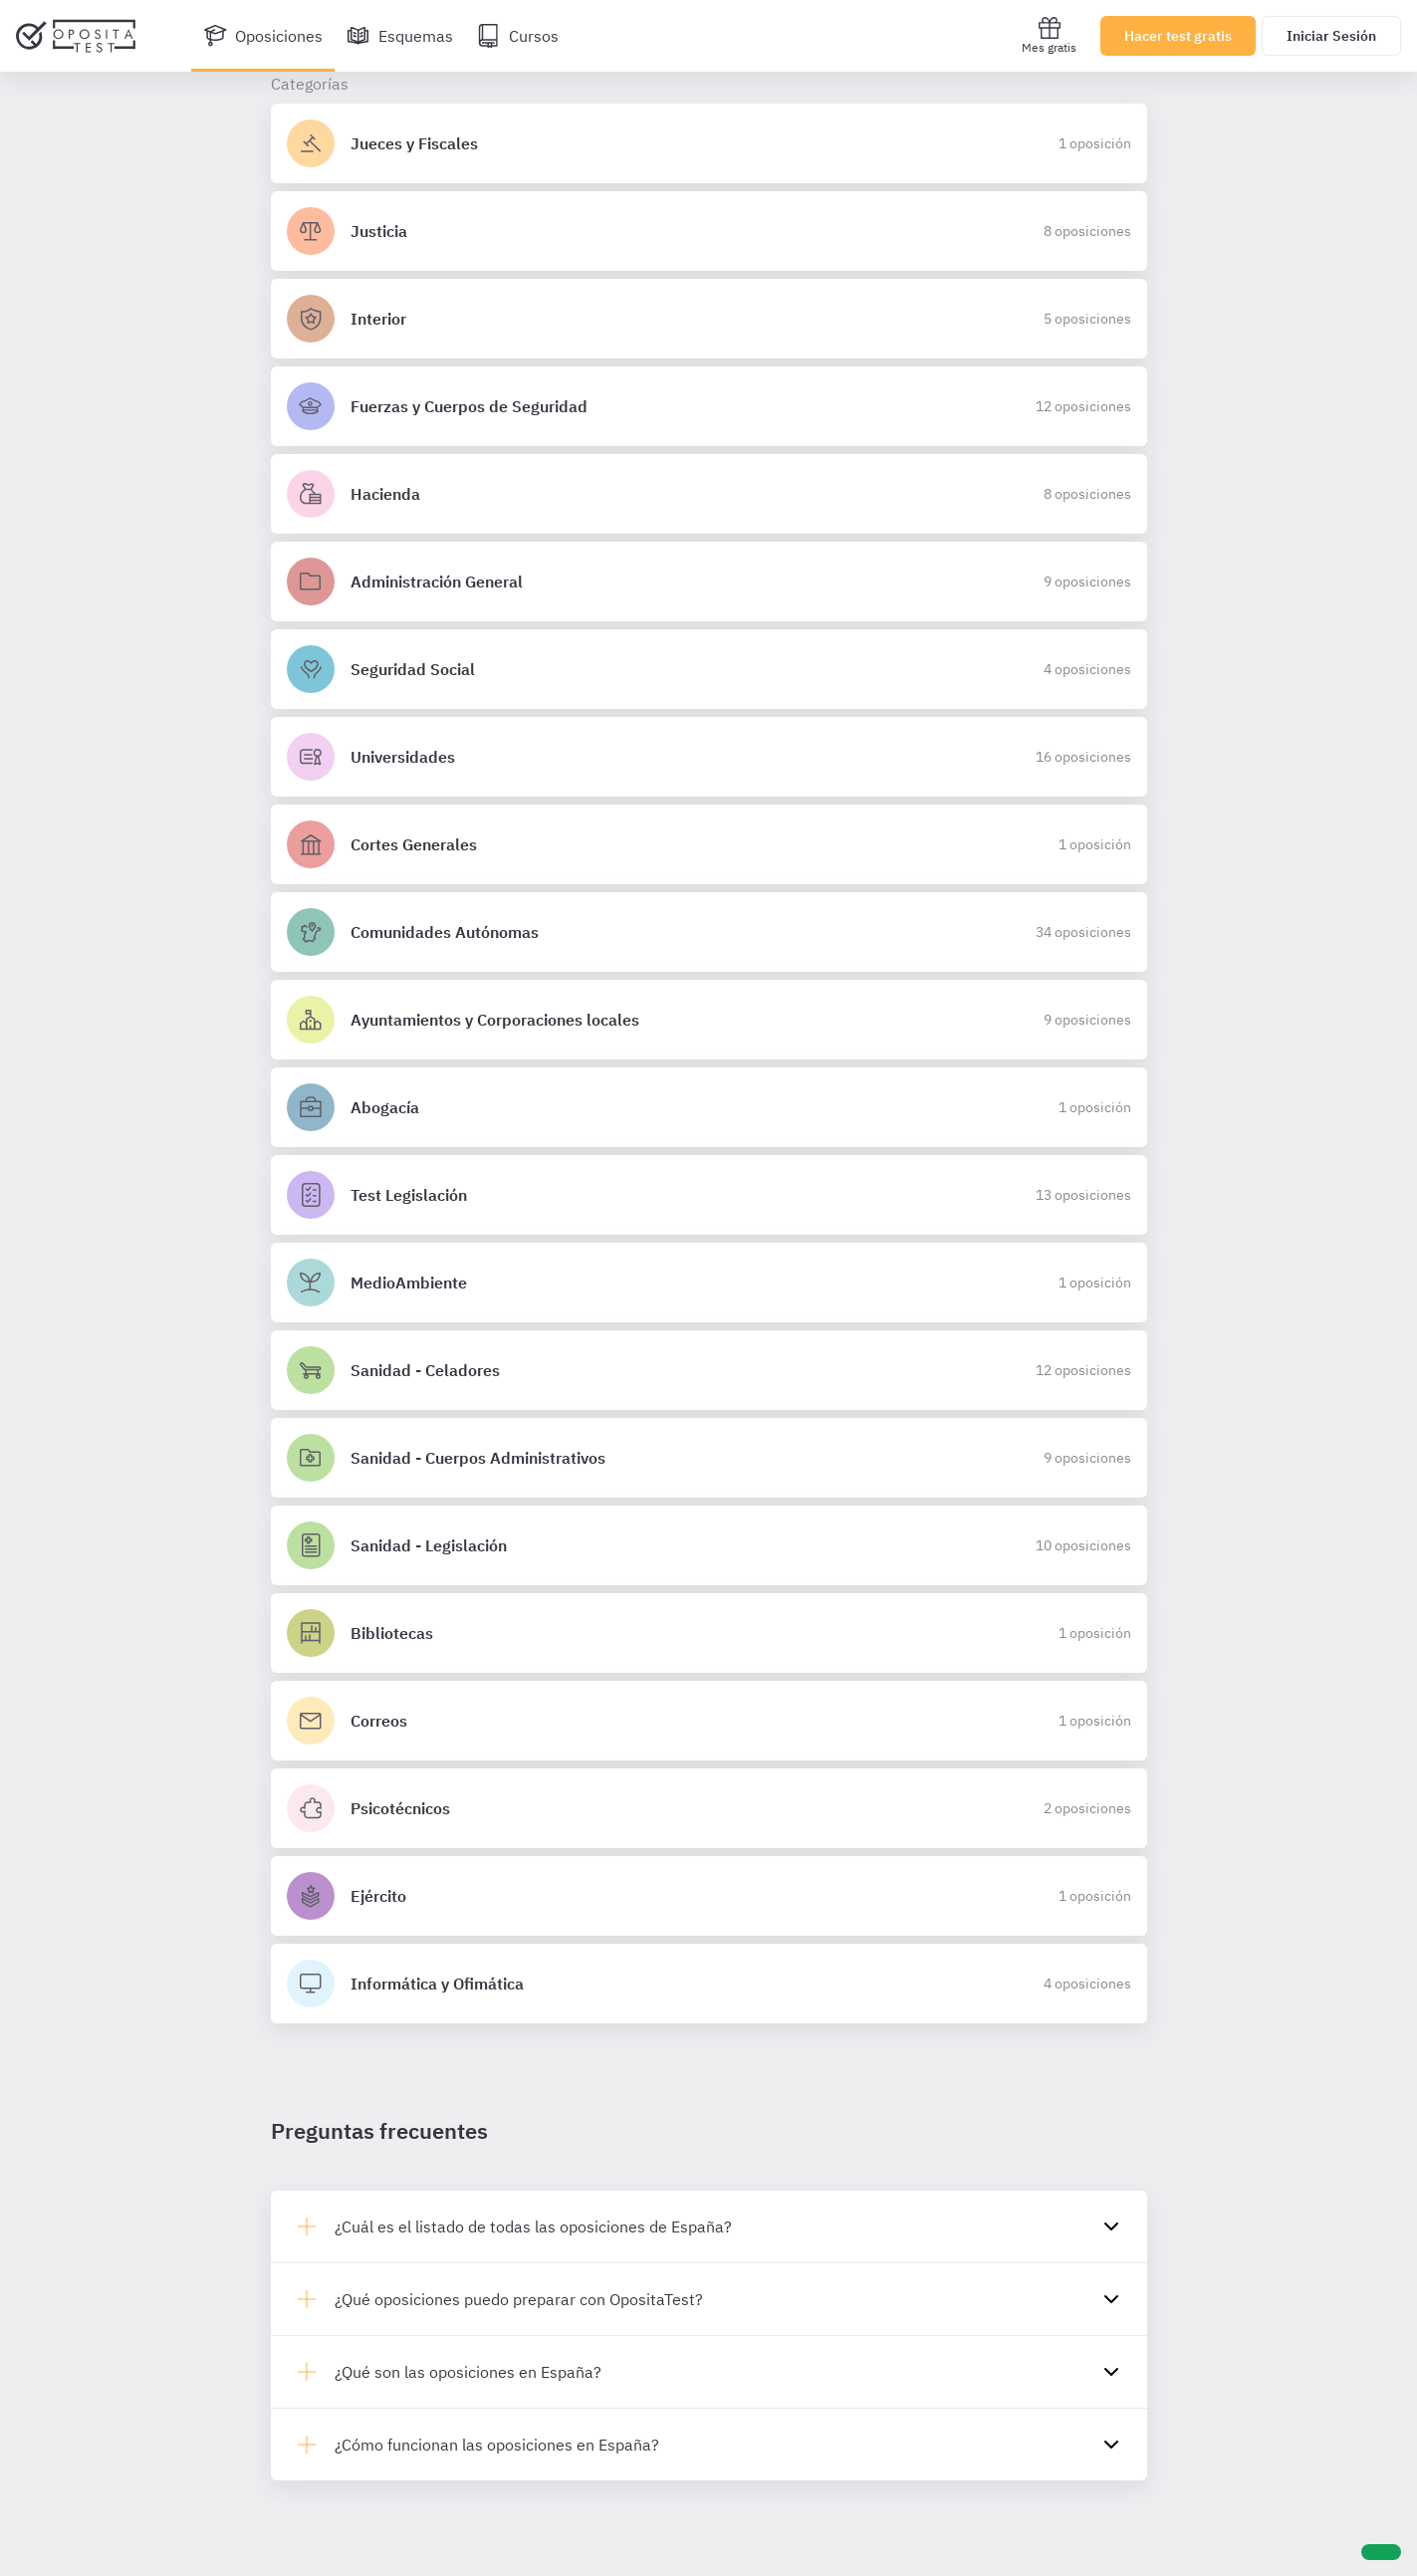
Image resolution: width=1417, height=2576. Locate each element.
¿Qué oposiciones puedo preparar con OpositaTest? (519, 2299)
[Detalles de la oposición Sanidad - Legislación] (709, 1545)
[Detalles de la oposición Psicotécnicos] (709, 1808)
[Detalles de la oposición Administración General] (709, 581)
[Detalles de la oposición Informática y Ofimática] (709, 1983)
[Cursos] (518, 36)
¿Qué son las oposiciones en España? (468, 2372)
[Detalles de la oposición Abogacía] (709, 1107)
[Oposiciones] (263, 36)
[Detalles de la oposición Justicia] (709, 231)
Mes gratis (1049, 35)
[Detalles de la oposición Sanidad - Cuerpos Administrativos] (709, 1458)
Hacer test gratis (1178, 36)
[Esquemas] (400, 36)
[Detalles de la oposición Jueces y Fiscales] (709, 143)
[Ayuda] (1381, 2552)
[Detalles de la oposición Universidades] (709, 757)
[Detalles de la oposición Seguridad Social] (709, 669)
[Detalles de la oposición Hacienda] (709, 494)
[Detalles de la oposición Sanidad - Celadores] (709, 1370)
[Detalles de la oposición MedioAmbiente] (709, 1282)
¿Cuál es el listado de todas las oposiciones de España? (533, 2226)
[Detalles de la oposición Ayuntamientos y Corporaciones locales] (709, 1019)
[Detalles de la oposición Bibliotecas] (709, 1633)
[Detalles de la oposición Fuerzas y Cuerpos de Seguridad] (709, 406)
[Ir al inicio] (75, 36)
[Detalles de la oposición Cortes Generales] (709, 844)
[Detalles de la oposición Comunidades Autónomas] (709, 932)
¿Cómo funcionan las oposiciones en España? (497, 2445)
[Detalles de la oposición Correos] (709, 1720)
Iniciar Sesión (1331, 36)
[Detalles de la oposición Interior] (709, 318)
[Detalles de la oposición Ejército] (709, 1896)
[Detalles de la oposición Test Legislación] (709, 1195)
